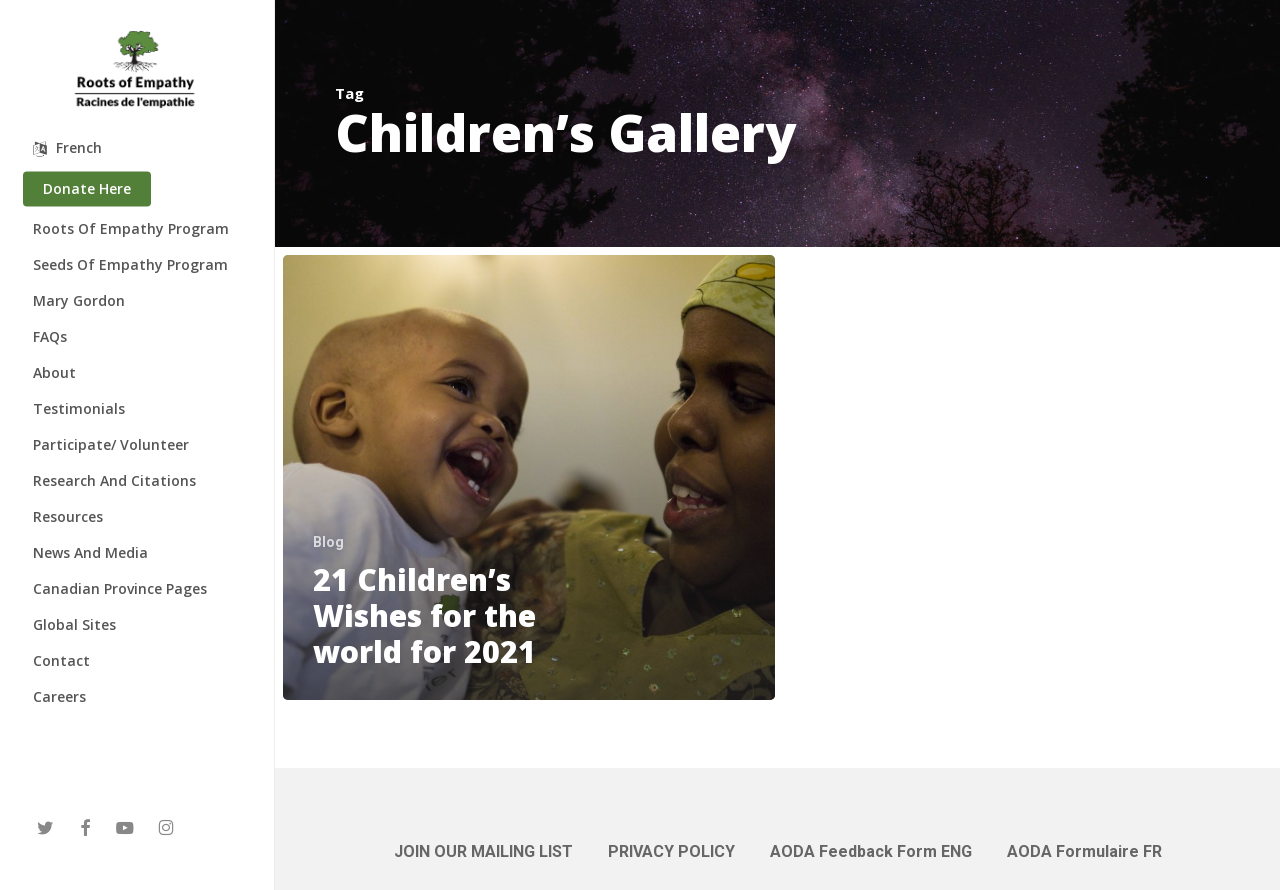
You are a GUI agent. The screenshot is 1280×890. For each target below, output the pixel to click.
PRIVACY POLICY (671, 851)
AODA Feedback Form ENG (871, 851)
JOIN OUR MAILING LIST (483, 851)
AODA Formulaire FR (1084, 851)
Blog (328, 542)
